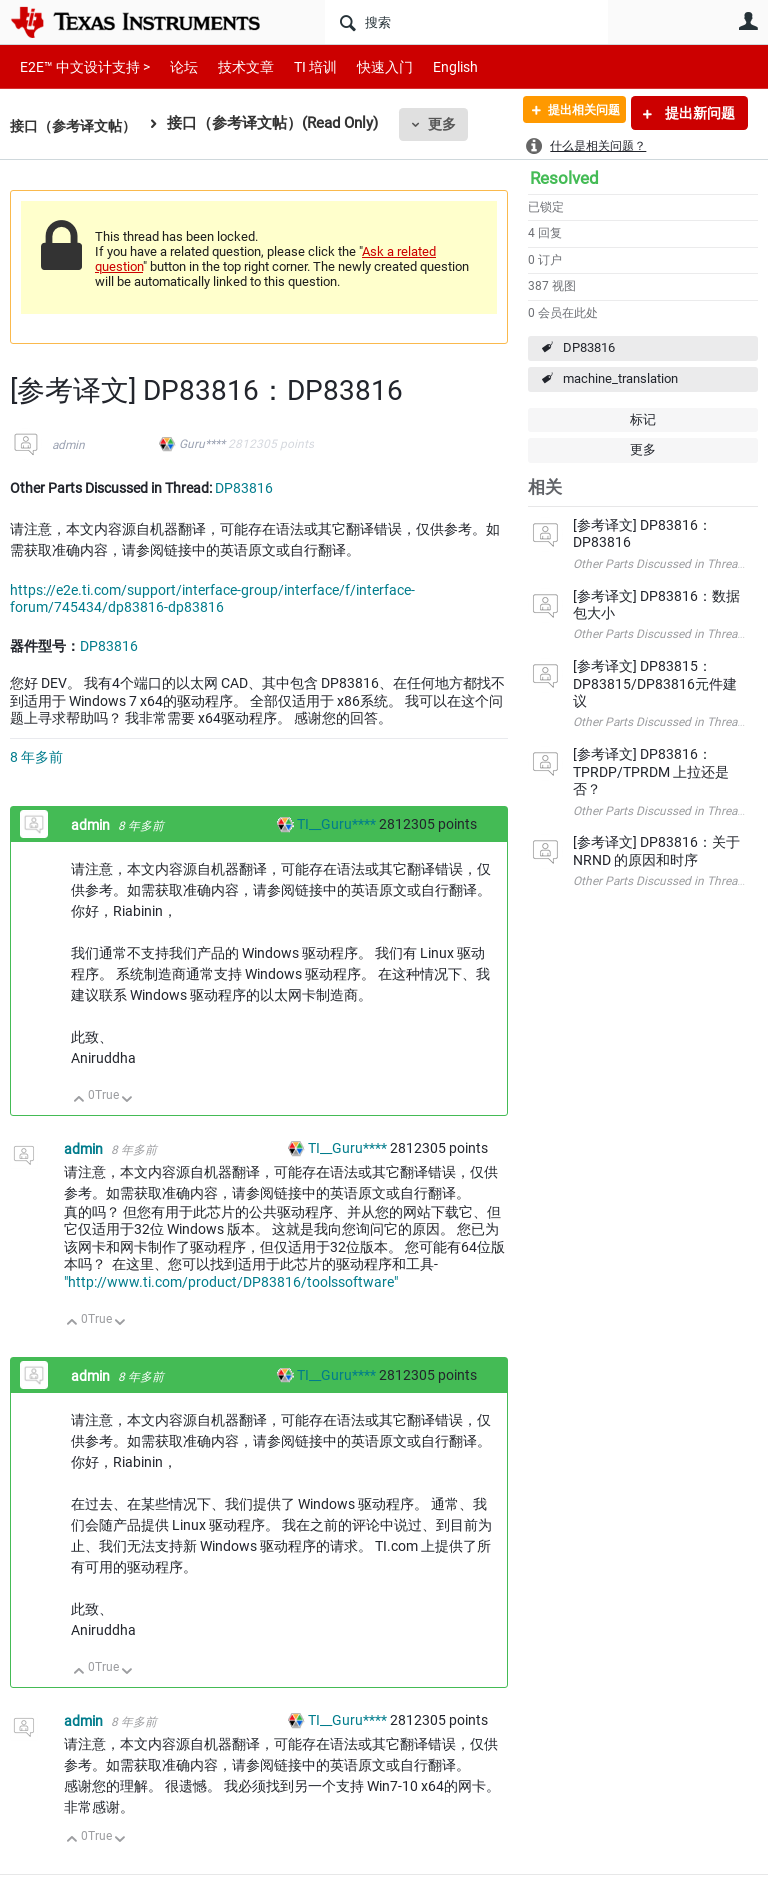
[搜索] (466, 22)
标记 (643, 419)
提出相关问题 (571, 113)
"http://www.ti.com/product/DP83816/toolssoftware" (231, 1282)
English (431, 66)
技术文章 (232, 66)
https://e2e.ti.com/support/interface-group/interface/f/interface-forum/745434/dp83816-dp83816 (212, 599)
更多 (451, 124)
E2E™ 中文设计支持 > (80, 66)
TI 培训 (298, 66)
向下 (127, 1100)
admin (68, 445)
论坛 (173, 66)
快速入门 (365, 66)
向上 (79, 1100)
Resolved (564, 178)
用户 (748, 21)
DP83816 (589, 347)
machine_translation (620, 378)
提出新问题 (698, 113)
